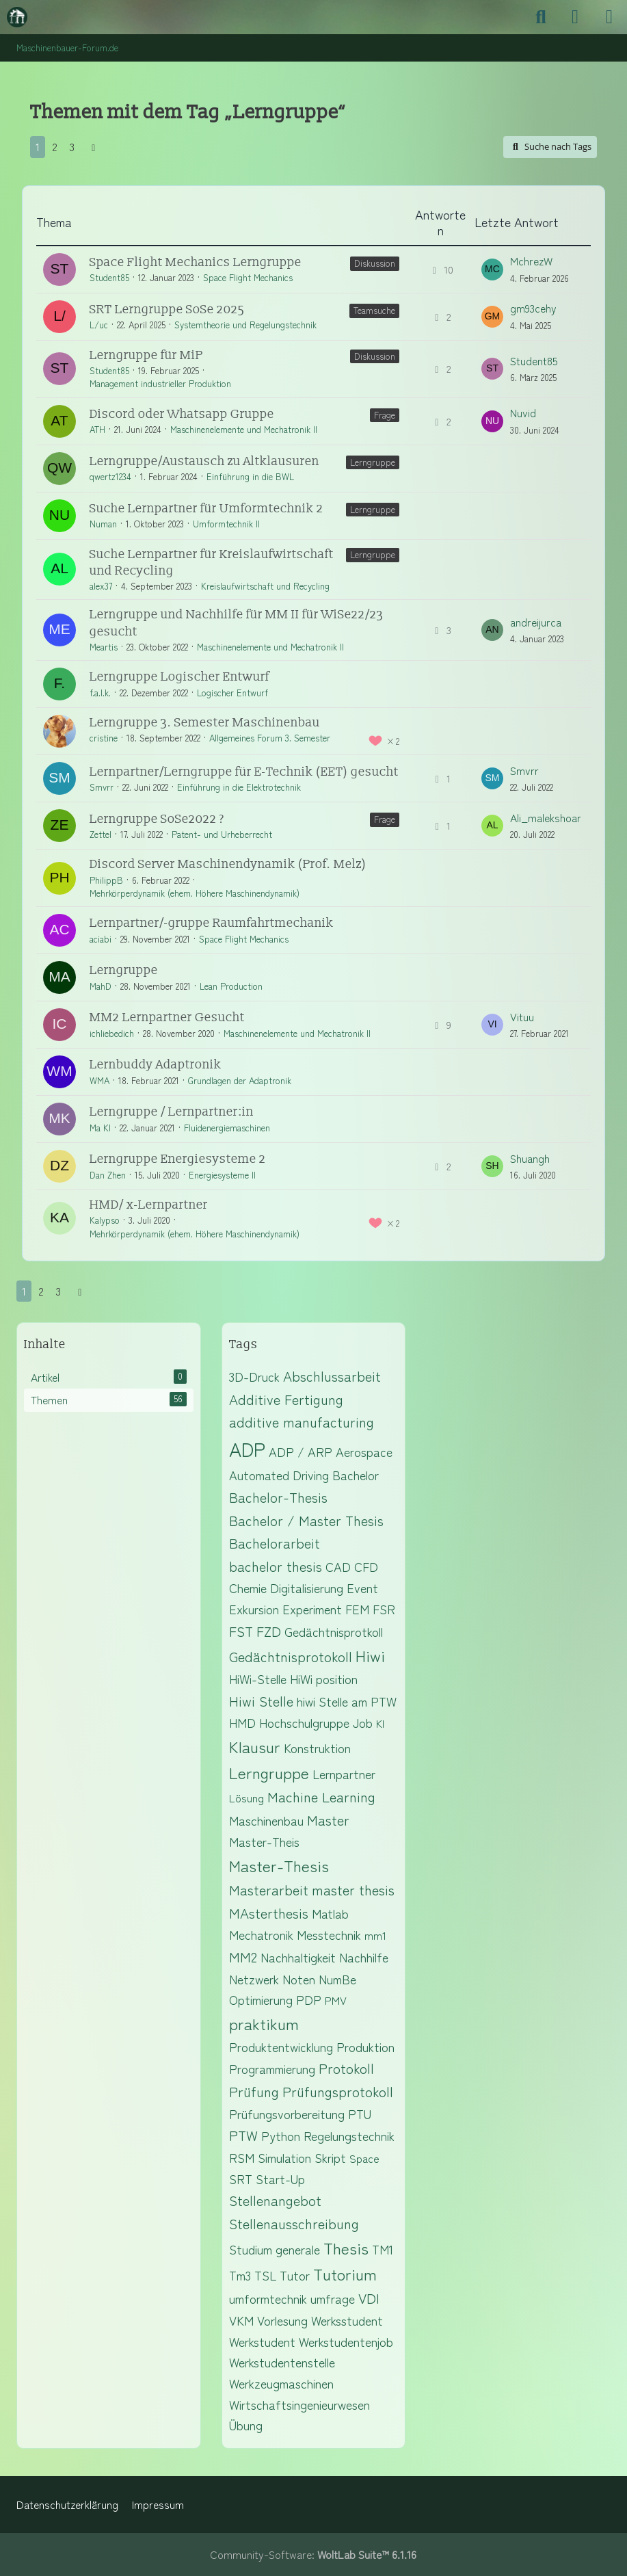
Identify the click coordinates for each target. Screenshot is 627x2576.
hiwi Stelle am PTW (347, 1701)
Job (363, 1722)
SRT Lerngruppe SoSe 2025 (167, 309)
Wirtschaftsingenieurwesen (299, 2404)
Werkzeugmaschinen (281, 2383)
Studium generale (274, 2249)
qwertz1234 (110, 476)
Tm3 (240, 2275)
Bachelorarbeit (274, 1543)
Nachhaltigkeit (298, 1957)
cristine (104, 737)
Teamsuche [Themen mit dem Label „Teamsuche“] (374, 310)
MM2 (243, 1957)
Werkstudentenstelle (282, 2362)
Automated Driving (279, 1475)
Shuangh (530, 1158)
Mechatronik (261, 1934)
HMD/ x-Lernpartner (149, 1205)
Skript (330, 2157)
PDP (308, 1999)
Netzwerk (254, 1979)
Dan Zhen (108, 1174)
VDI (368, 2298)
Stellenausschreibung (294, 2223)
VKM (241, 2320)
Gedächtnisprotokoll (290, 1656)
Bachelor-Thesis (278, 1497)
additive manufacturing (301, 1422)
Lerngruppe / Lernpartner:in (172, 1112)
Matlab (330, 1913)
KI (380, 1723)
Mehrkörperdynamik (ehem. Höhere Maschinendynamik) (194, 892)
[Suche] (541, 17)
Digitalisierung (306, 1587)
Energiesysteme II (222, 1174)
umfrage (332, 2298)
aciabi (100, 938)
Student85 (109, 277)
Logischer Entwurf (232, 692)
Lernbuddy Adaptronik (156, 1065)
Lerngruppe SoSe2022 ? (157, 819)
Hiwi (370, 1655)
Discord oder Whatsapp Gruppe (182, 414)
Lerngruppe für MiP (146, 355)
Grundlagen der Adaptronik (239, 1080)
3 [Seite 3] (72, 147)
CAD (338, 1566)
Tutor (295, 2275)
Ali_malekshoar (545, 818)
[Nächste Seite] (93, 146)
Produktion (365, 2046)
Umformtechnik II (226, 523)
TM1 (382, 2249)
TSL (265, 2275)
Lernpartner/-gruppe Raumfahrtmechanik (212, 923)
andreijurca (535, 622)
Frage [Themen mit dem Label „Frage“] (384, 414)
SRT (240, 2178)
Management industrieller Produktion (160, 383)
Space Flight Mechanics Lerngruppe (196, 262)
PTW (243, 2135)
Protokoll (346, 2068)
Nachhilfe (363, 1957)
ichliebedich (112, 1033)
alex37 (101, 585)
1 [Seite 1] (38, 147)
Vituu (522, 1017)
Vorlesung (282, 2320)
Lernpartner (343, 1774)
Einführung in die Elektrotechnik (239, 786)
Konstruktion (317, 1748)
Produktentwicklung (281, 2046)
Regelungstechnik (349, 2135)
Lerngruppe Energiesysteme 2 (178, 1159)
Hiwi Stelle (261, 1701)
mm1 (375, 1935)
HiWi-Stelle (257, 1678)
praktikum (264, 2023)
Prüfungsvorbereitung (287, 2113)
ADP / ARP (300, 1451)
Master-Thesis (279, 1865)
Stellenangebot (275, 2200)
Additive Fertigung (286, 1399)
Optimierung (261, 1999)
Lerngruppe (124, 970)
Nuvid (523, 413)
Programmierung (272, 2068)
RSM (241, 2157)
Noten (298, 1979)
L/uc (99, 324)
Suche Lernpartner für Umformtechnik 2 (206, 508)
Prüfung (254, 2091)
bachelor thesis (275, 1566)
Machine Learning (321, 1796)
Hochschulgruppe (304, 1722)
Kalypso (105, 1219)
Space (364, 2158)
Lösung (246, 1797)
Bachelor (355, 1475)
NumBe (337, 1979)
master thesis (353, 1890)
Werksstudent (347, 2320)
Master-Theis (264, 1841)
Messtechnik (329, 1934)
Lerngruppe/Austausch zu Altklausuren (204, 461)
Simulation (284, 2157)
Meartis (104, 646)
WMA (99, 1080)
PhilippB (106, 879)
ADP (247, 1448)
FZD (268, 1631)
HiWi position (324, 1678)
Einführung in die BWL (250, 476)
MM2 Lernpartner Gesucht (167, 1017)
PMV (336, 2000)
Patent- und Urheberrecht (222, 834)
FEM (357, 1609)
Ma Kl (100, 1127)
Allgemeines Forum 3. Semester (269, 737)
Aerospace (364, 1451)
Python (280, 2135)
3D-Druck (254, 1376)
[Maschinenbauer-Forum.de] (17, 17)
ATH (97, 429)
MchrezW (531, 261)
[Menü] (609, 17)
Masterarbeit (268, 1890)
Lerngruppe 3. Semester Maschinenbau (205, 723)
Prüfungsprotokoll (337, 2091)
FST (241, 1631)
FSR (384, 1609)
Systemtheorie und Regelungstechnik (245, 324)
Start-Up (280, 2178)
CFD (366, 1566)
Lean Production (231, 986)
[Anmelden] (575, 17)
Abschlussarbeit (332, 1376)
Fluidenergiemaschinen (227, 1127)
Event (362, 1587)
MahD (100, 986)
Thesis (346, 2247)
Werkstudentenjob (346, 2341)
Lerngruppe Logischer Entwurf (179, 677)
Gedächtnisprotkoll (333, 1631)
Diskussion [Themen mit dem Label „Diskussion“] (374, 263)
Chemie (248, 1587)
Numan (103, 523)
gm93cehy (533, 308)
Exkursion (254, 1609)
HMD (242, 1722)
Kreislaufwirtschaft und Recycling (265, 585)
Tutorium (345, 2273)
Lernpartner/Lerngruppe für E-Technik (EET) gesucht (244, 772)
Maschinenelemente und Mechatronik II (243, 429)
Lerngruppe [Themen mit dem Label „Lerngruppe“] (372, 462)
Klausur (254, 1746)
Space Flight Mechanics (248, 277)
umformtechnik (268, 2298)
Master (328, 1820)
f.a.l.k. (100, 692)
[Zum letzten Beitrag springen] (492, 269)
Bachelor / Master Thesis (306, 1520)
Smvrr (102, 786)
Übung (246, 2425)
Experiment (312, 1609)
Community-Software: (313, 2554)
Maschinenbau (266, 1820)
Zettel (100, 834)
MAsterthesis (268, 1913)
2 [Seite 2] (54, 147)
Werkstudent (262, 2341)
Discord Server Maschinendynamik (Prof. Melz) (228, 864)
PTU (359, 2113)
